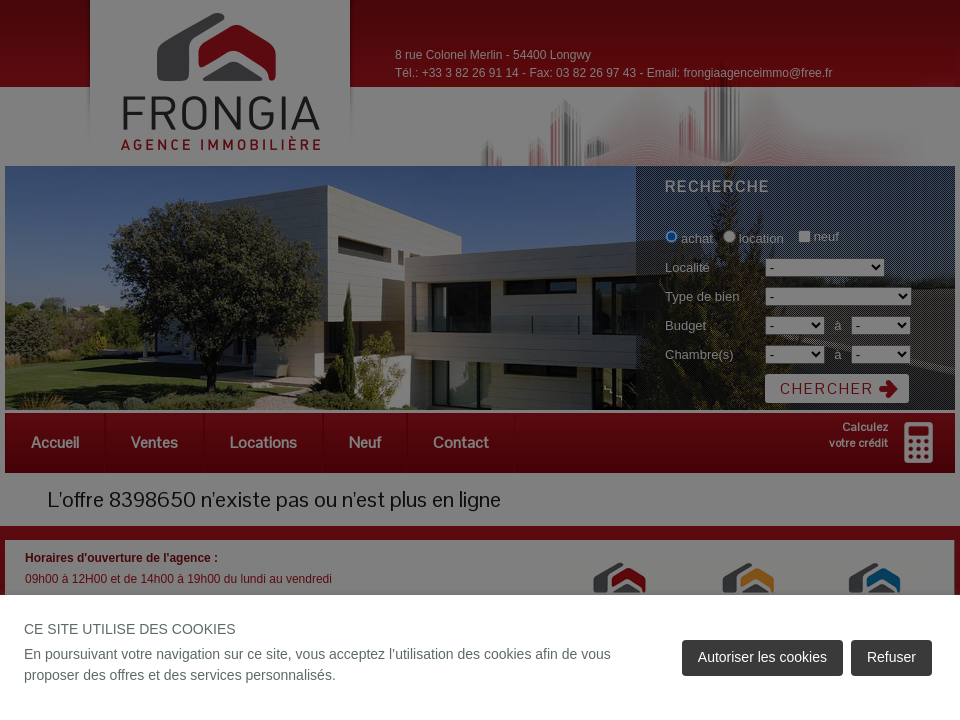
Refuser (891, 657)
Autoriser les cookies (762, 657)
